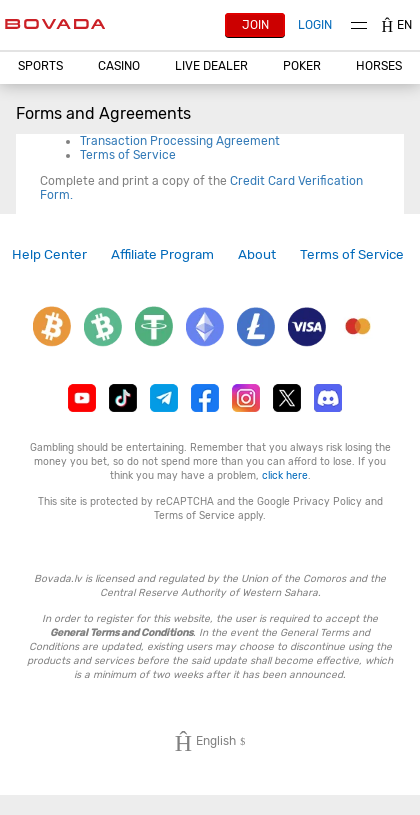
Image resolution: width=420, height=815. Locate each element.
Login (315, 25)
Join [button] (255, 25)
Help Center (49, 254)
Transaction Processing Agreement (180, 141)
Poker (302, 66)
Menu (359, 25)
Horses (379, 66)
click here (285, 475)
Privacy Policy (327, 501)
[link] (49, 254)
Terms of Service (128, 155)
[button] (40, 66)
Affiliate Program (162, 254)
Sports (40, 66)
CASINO (119, 66)
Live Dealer (211, 66)
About (257, 254)
